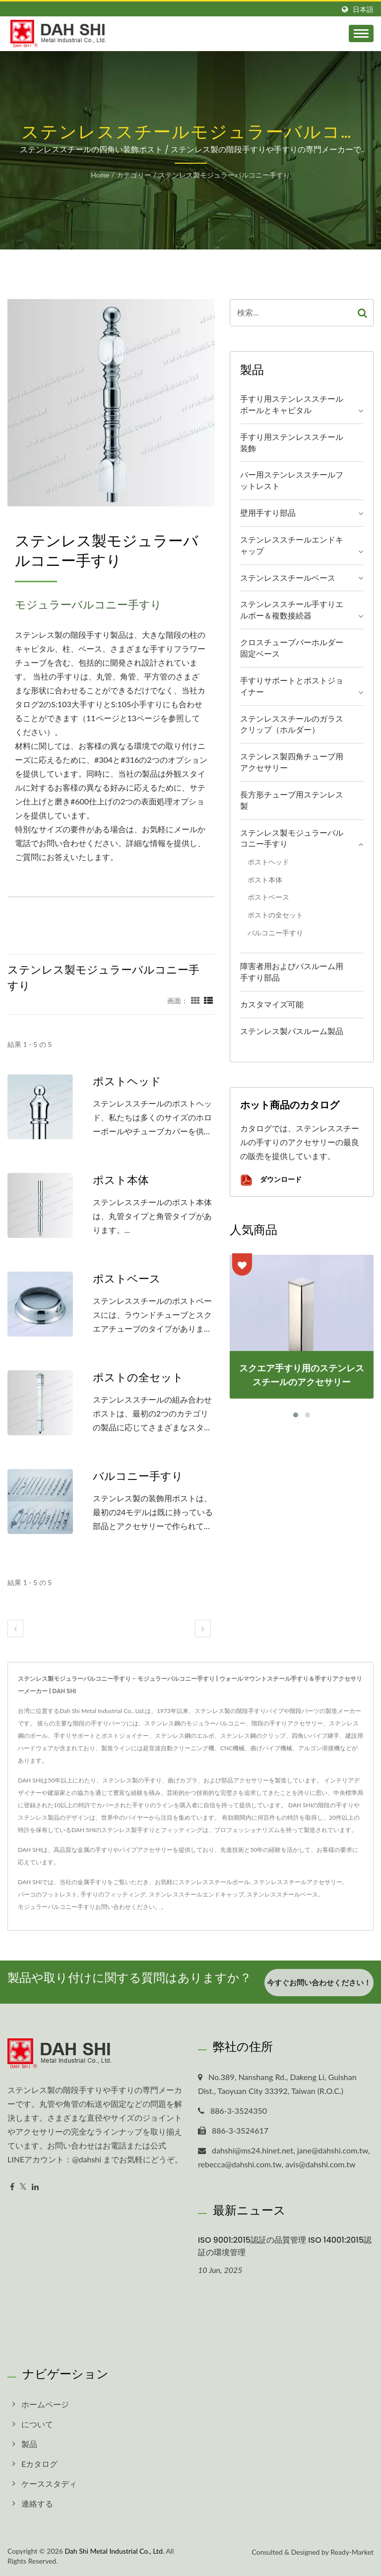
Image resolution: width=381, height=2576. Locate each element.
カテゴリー (134, 175)
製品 (29, 2444)
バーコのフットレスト (47, 1894)
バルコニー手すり (138, 1476)
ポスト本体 (121, 1180)
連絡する (37, 2503)
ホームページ (45, 2404)
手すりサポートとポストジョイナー (291, 685)
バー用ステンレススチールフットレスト (291, 480)
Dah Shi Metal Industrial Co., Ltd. (114, 2551)
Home (100, 175)
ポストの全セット (138, 1377)
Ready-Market (352, 2552)
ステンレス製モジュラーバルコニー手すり (224, 175)
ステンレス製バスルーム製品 (291, 1031)
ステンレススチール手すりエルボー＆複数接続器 (291, 609)
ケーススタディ (49, 2483)
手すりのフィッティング (113, 1894)
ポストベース (127, 1279)
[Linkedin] (35, 2187)
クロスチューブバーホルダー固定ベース (291, 647)
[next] (203, 1628)
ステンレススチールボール (214, 1882)
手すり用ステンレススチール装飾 (291, 442)
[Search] (291, 313)
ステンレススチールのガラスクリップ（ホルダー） (291, 724)
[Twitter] (23, 2187)
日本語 (363, 9)
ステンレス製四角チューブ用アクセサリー (291, 761)
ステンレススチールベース (287, 577)
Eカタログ (39, 2463)
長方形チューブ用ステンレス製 (291, 800)
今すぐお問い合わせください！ (319, 1984)
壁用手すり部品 (268, 512)
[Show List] (208, 1000)
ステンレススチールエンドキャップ (291, 545)
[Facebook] (12, 2187)
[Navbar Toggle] (361, 33)
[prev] (15, 1628)
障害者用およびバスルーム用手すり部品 (291, 971)
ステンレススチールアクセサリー (297, 1882)
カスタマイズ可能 (272, 1004)
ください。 (146, 1906)
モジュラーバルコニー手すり (56, 1906)
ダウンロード (271, 1180)
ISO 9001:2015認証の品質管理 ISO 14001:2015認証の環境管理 (285, 2246)
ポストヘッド (127, 1081)
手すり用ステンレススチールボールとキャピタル (291, 404)
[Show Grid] (195, 1000)
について (37, 2424)
